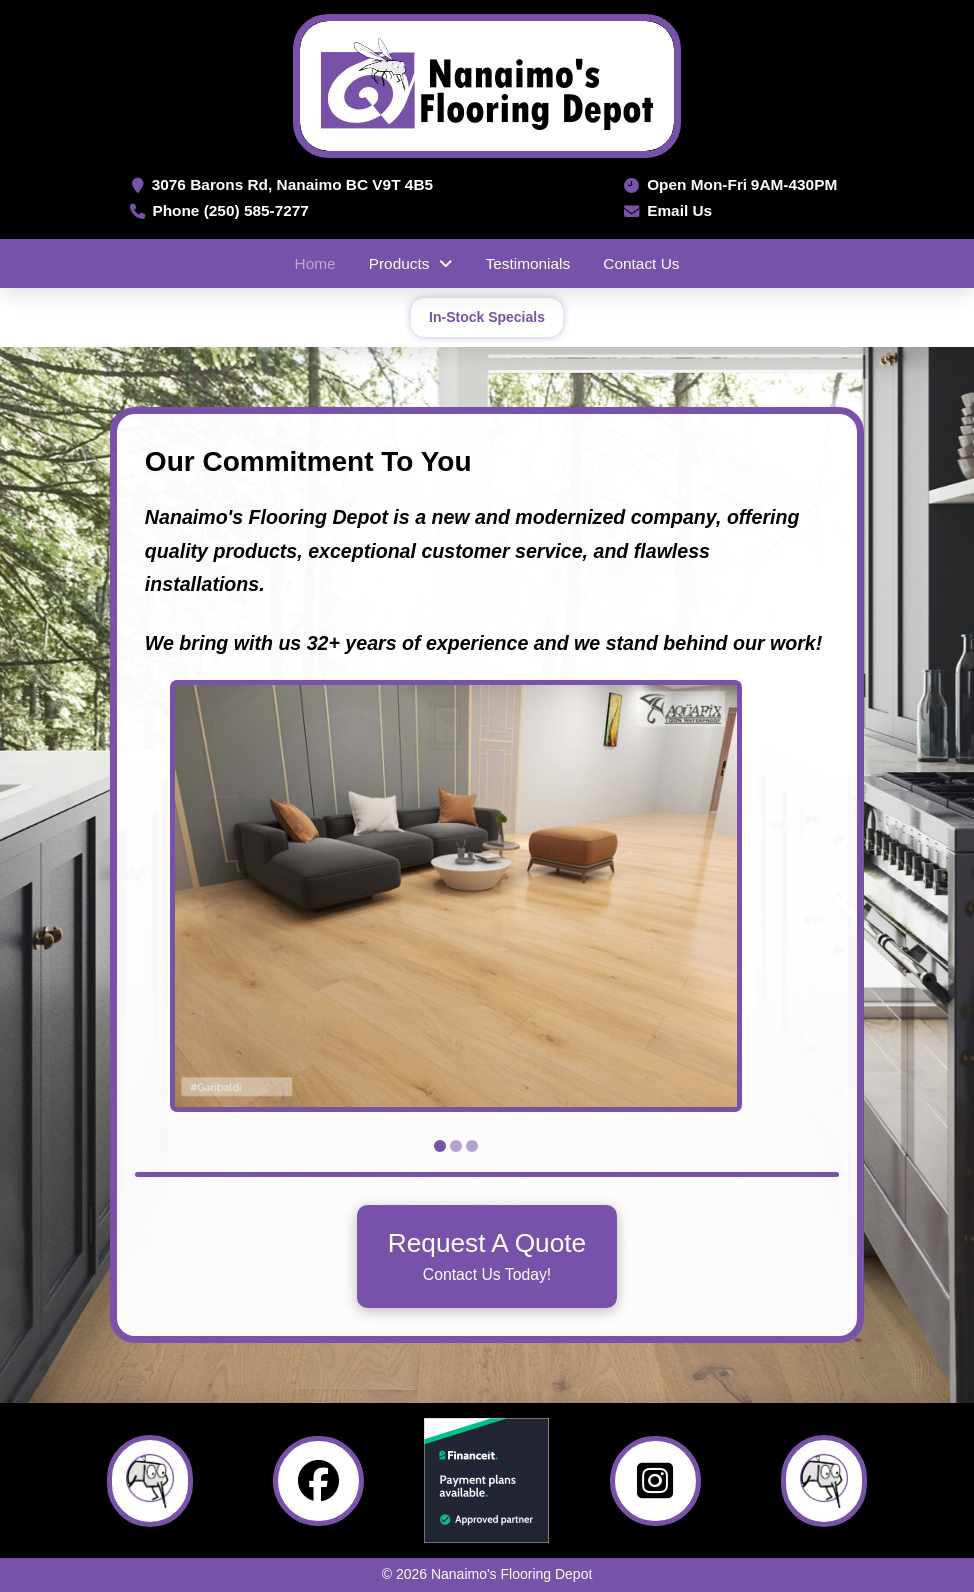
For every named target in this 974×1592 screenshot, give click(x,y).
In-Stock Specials (487, 317)
